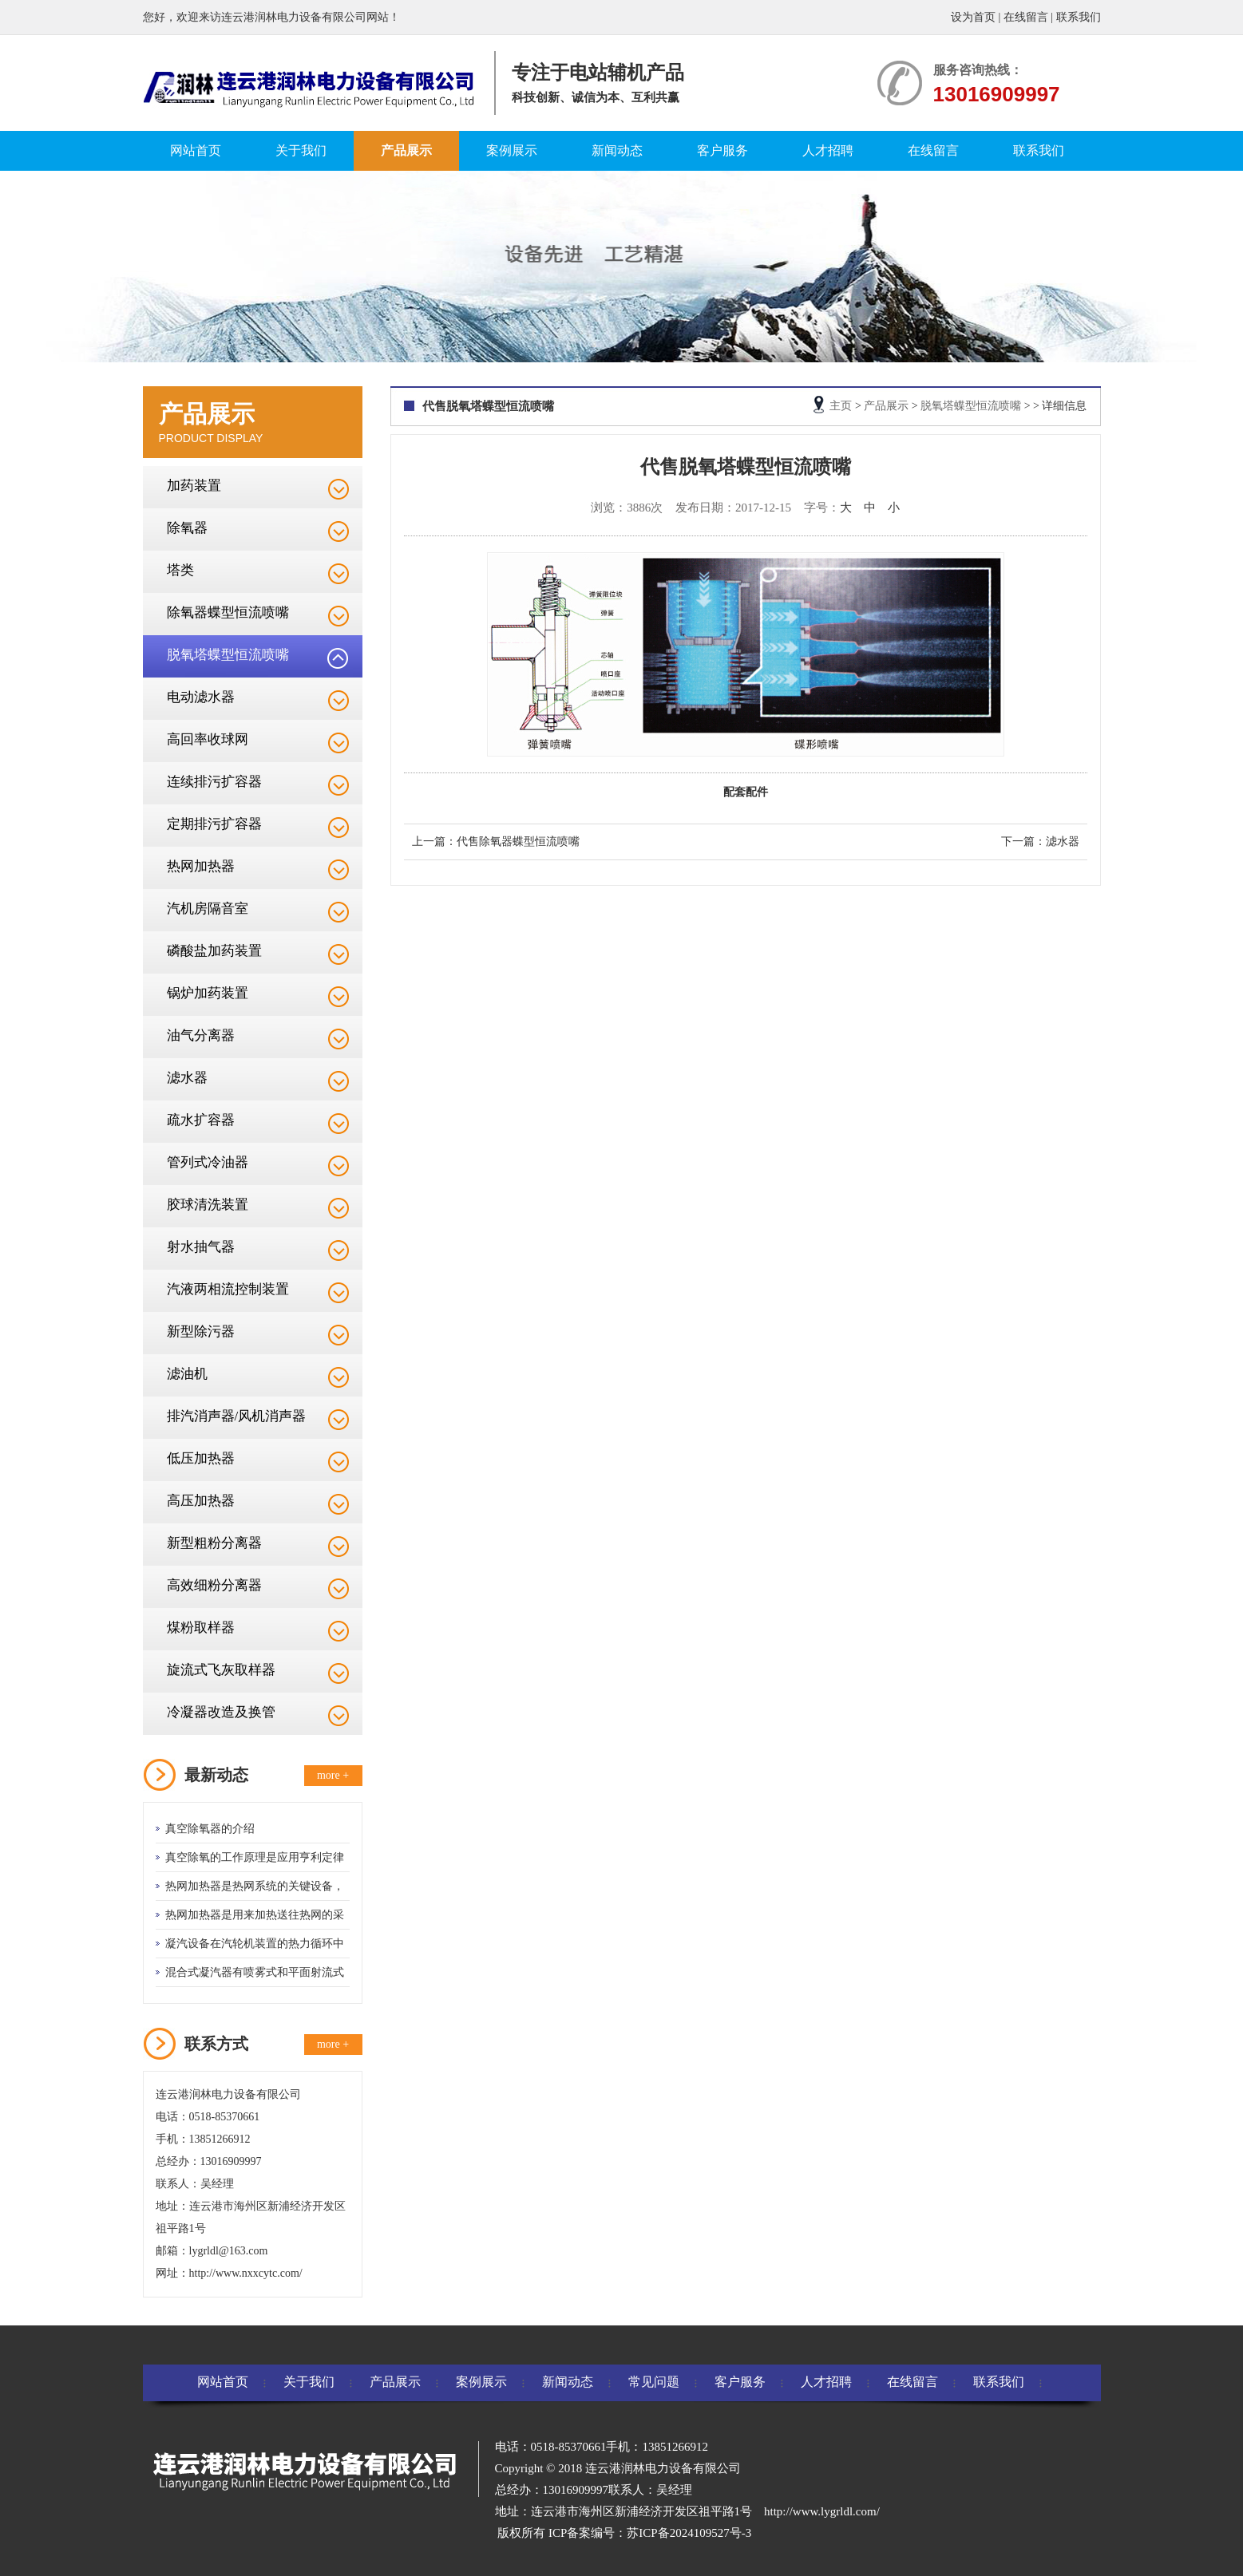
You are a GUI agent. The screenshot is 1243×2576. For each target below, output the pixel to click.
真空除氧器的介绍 (210, 1829)
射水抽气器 (201, 1246)
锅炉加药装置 (207, 993)
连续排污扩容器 (214, 781)
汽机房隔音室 (207, 908)
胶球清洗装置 (207, 1204)
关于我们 (301, 150)
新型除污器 (201, 1331)
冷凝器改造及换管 (221, 1712)
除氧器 (187, 527)
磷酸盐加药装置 (214, 950)
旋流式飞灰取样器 (221, 1669)
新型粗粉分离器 (214, 1543)
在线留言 (1026, 17)
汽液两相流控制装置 (228, 1289)
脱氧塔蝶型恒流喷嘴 (228, 654)
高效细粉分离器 (214, 1585)
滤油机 (187, 1373)
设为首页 (973, 17)
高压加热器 (201, 1500)
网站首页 (195, 150)
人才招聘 (827, 150)
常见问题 (653, 2381)
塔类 (180, 570)
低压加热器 (201, 1458)
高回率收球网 (207, 739)
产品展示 (406, 150)
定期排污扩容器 (214, 824)
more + (333, 1775)
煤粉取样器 (201, 1627)
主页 (840, 406)
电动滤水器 (201, 697)
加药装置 (194, 485)
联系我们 (1078, 17)
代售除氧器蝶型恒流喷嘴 (518, 841)
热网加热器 (201, 866)
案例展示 (511, 150)
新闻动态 (617, 150)
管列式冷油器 (207, 1162)
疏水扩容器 (201, 1120)
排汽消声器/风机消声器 (237, 1416)
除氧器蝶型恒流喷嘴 (228, 612)
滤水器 (187, 1077)
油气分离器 (201, 1035)
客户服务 (722, 150)
